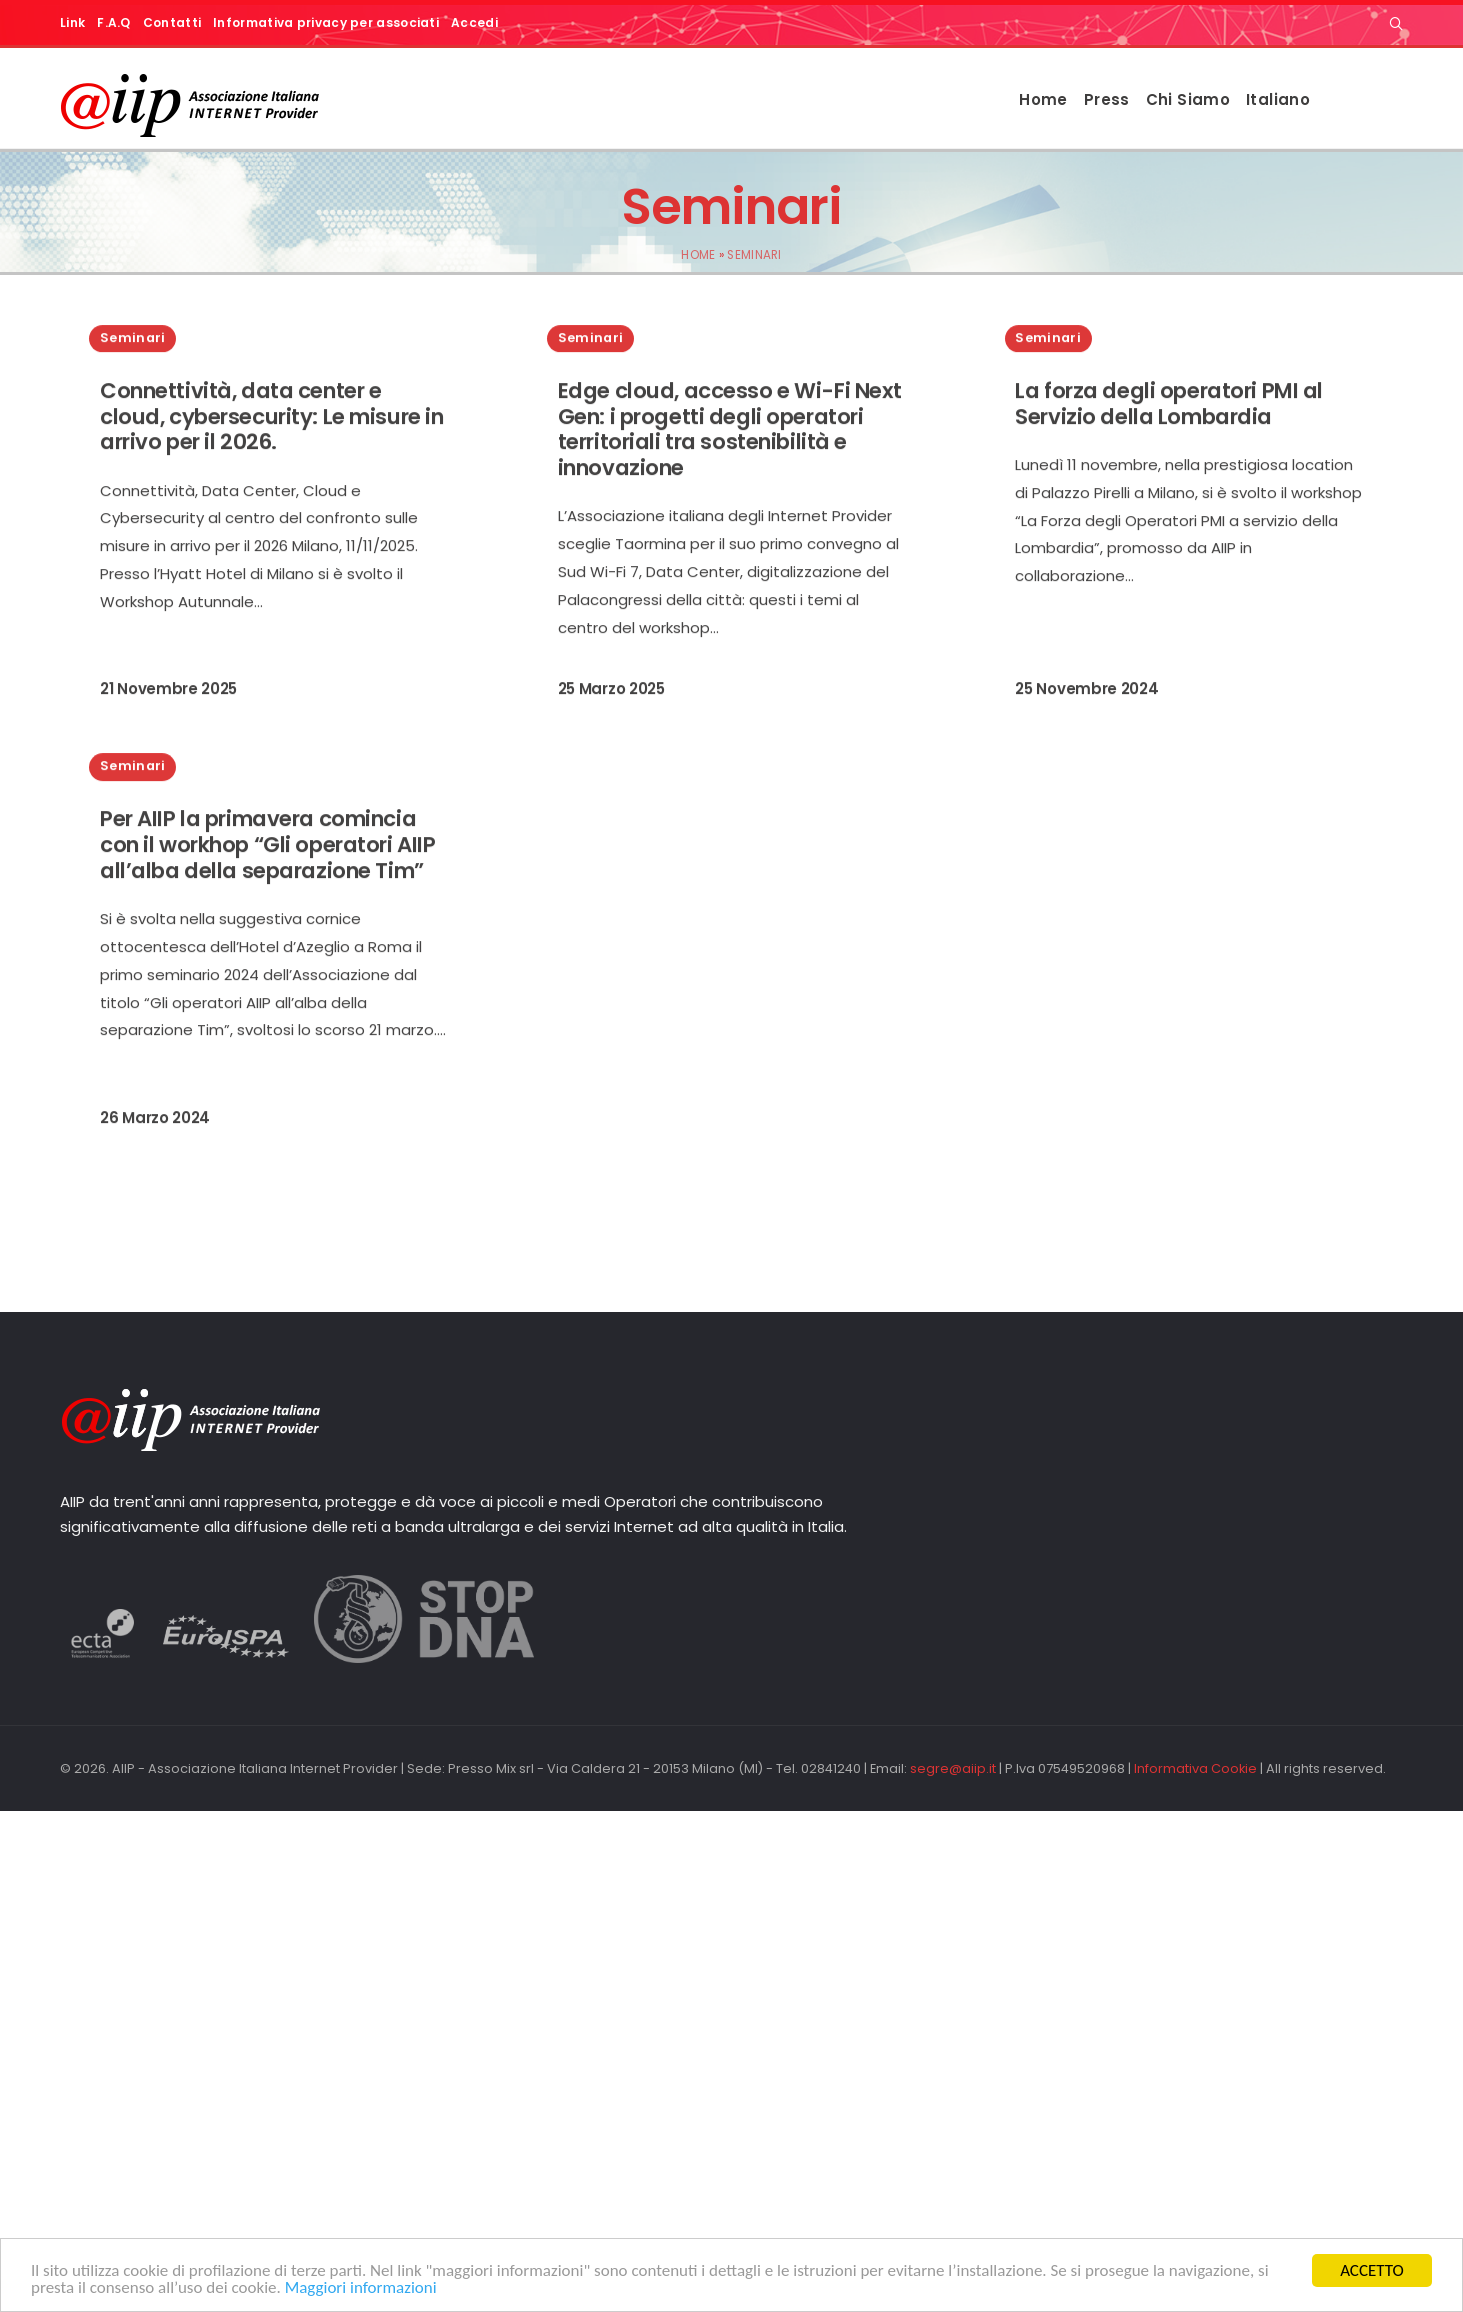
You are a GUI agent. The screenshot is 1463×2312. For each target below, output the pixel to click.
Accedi (474, 22)
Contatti (172, 22)
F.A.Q (114, 22)
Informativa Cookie (1195, 1768)
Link (72, 22)
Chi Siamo (1188, 99)
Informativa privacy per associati (326, 22)
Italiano (1278, 99)
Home (1043, 99)
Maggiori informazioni (361, 2288)
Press (1107, 99)
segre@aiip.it (953, 1768)
